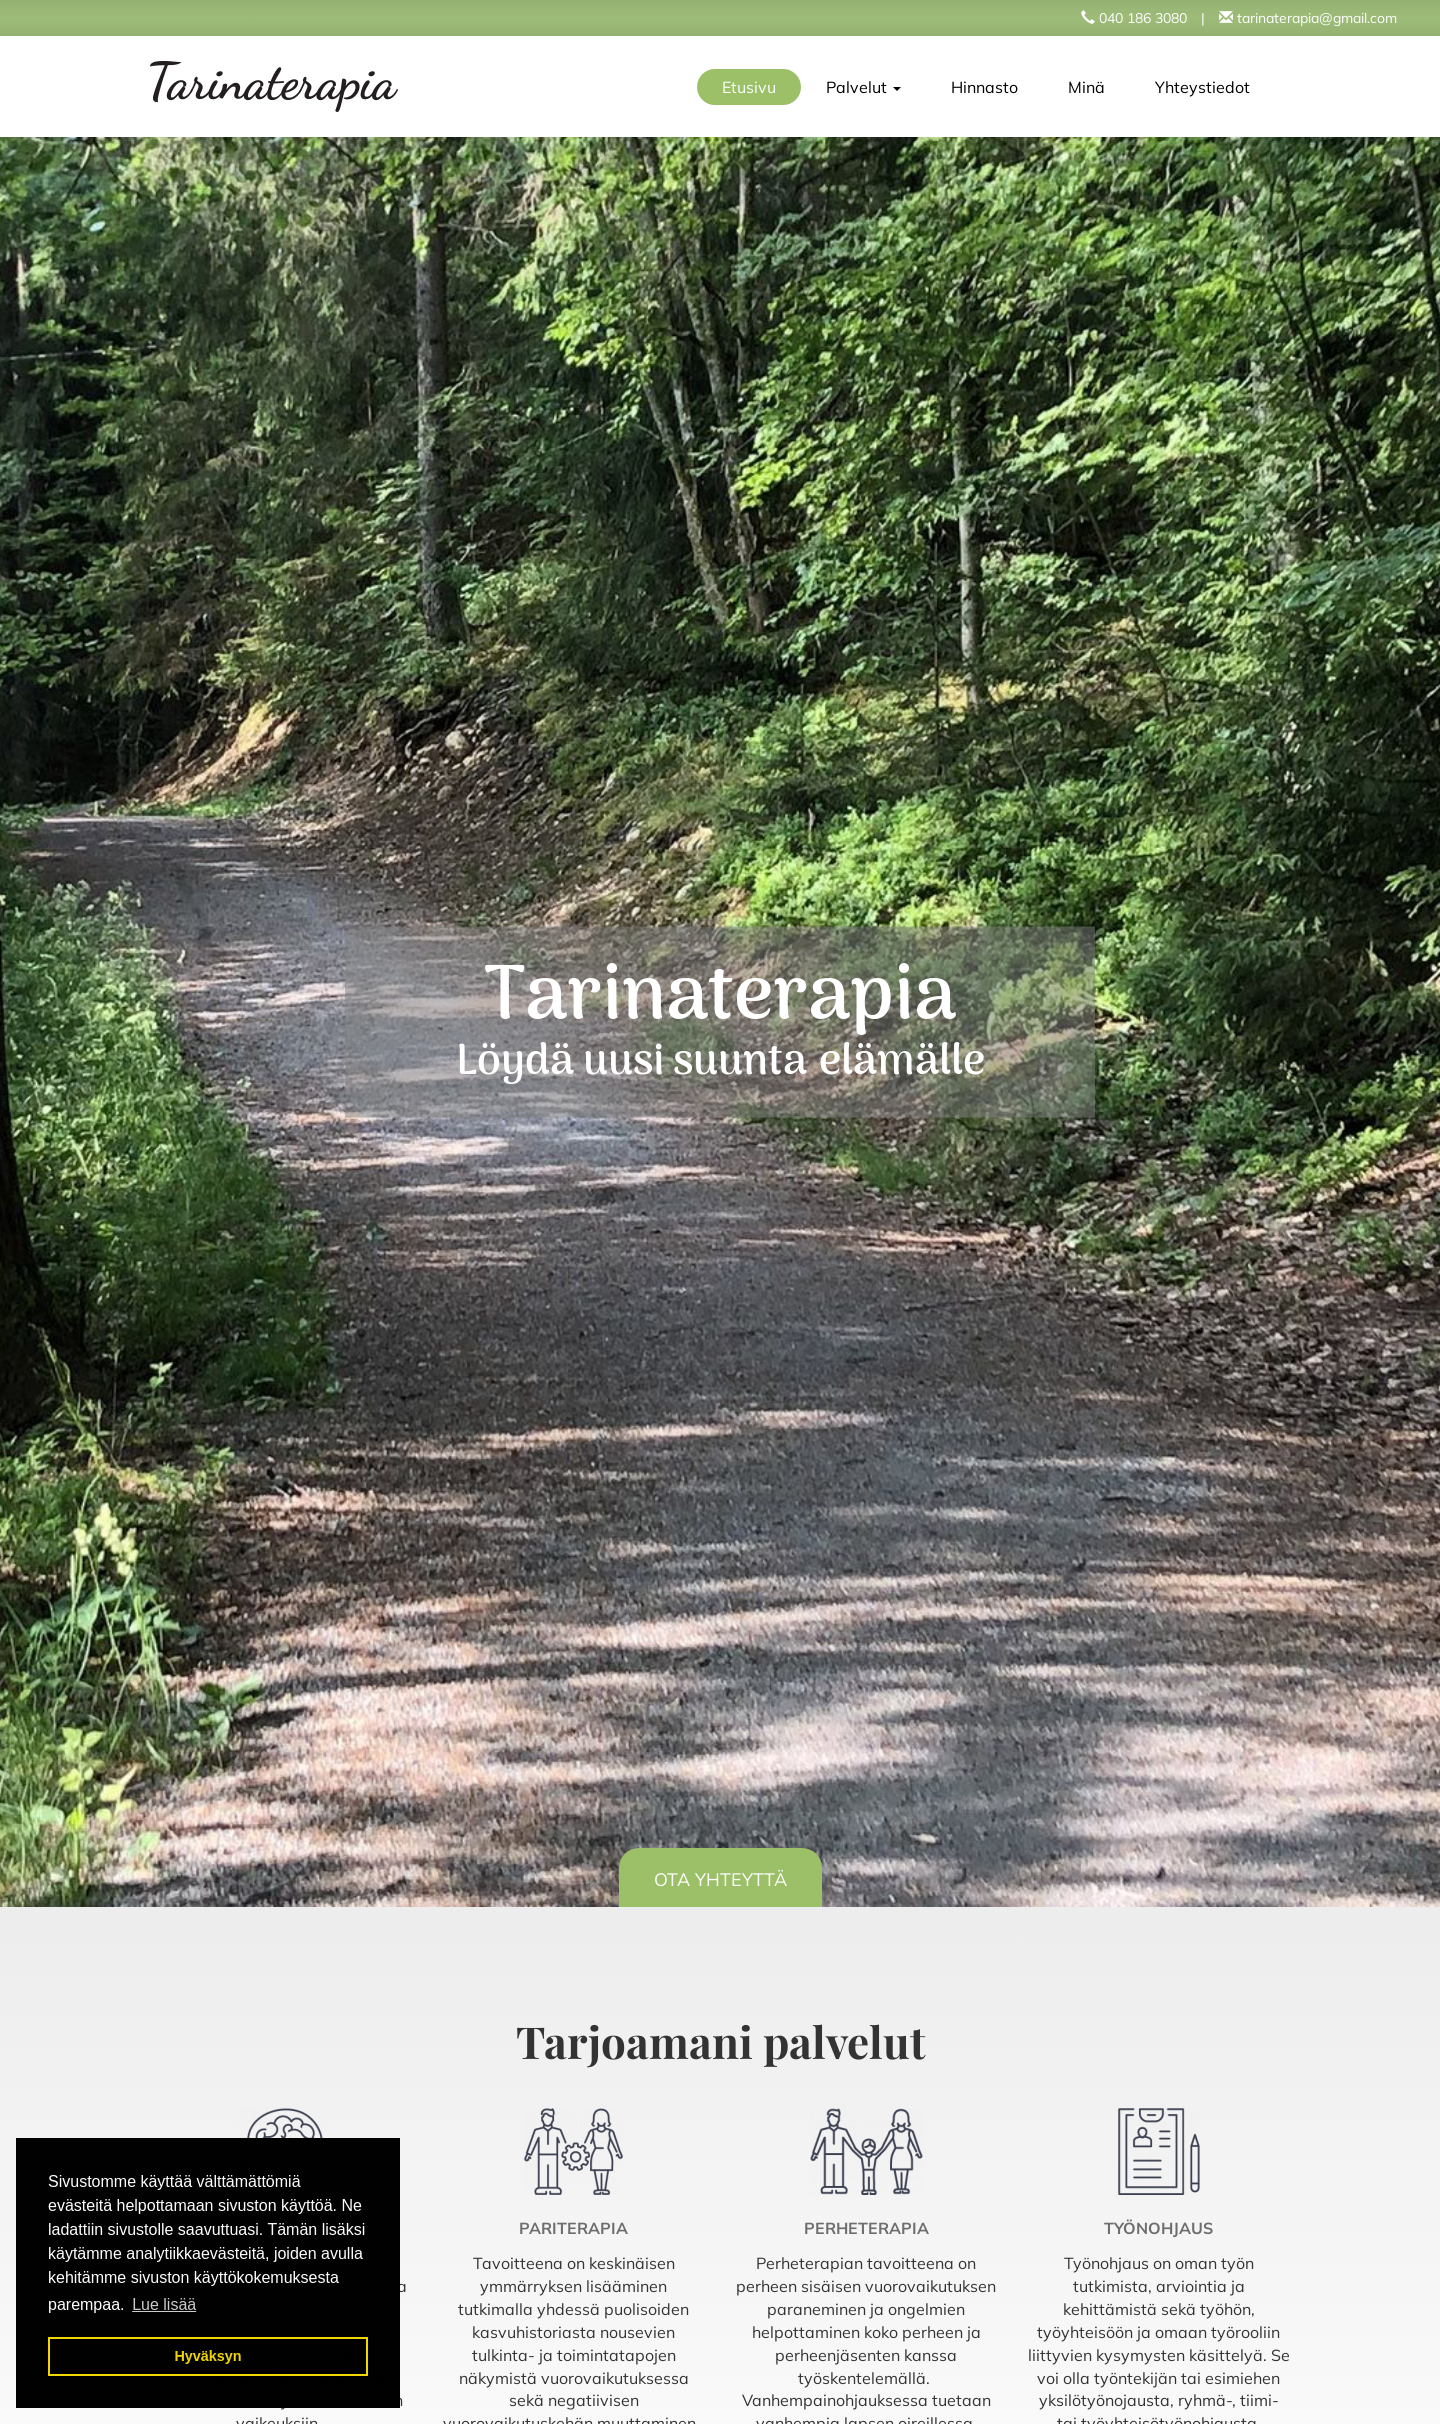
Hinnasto (984, 87)
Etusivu (749, 87)
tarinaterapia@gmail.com (1317, 18)
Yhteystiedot (1202, 87)
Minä (1086, 87)
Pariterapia (573, 2228)
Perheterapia (866, 2228)
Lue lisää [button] (164, 2304)
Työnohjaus (1158, 2228)
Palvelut (863, 87)
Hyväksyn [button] (207, 2356)
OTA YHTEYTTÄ (720, 1879)
